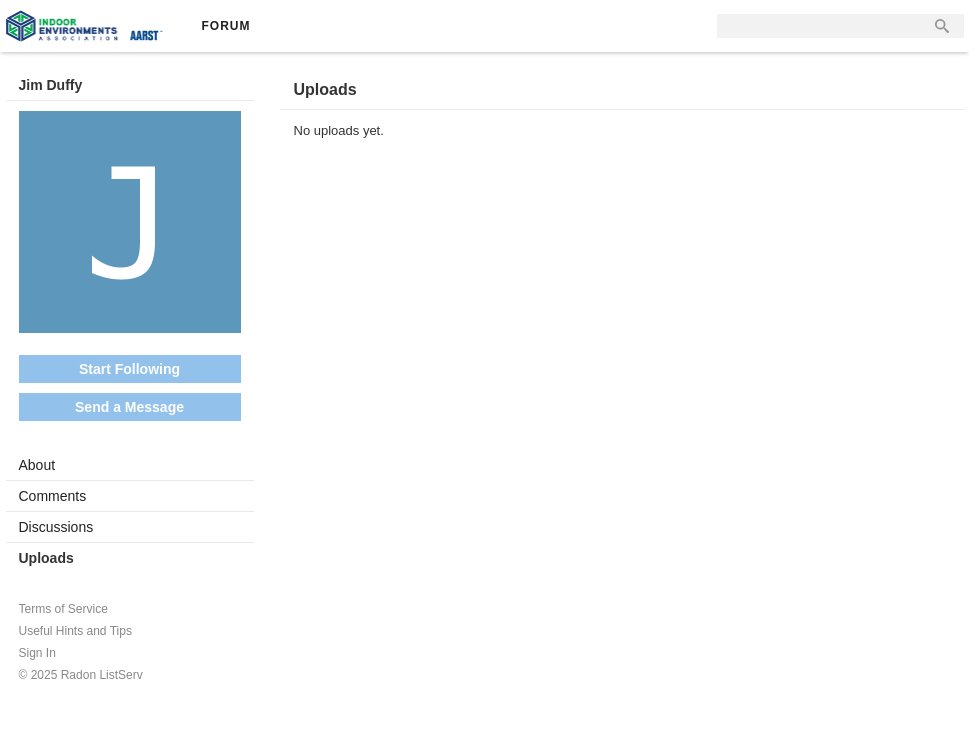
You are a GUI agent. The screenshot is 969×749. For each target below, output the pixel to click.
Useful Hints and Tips (75, 631)
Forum (226, 26)
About (37, 465)
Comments (53, 496)
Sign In (37, 653)
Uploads (46, 558)
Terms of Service (63, 609)
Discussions (56, 527)
